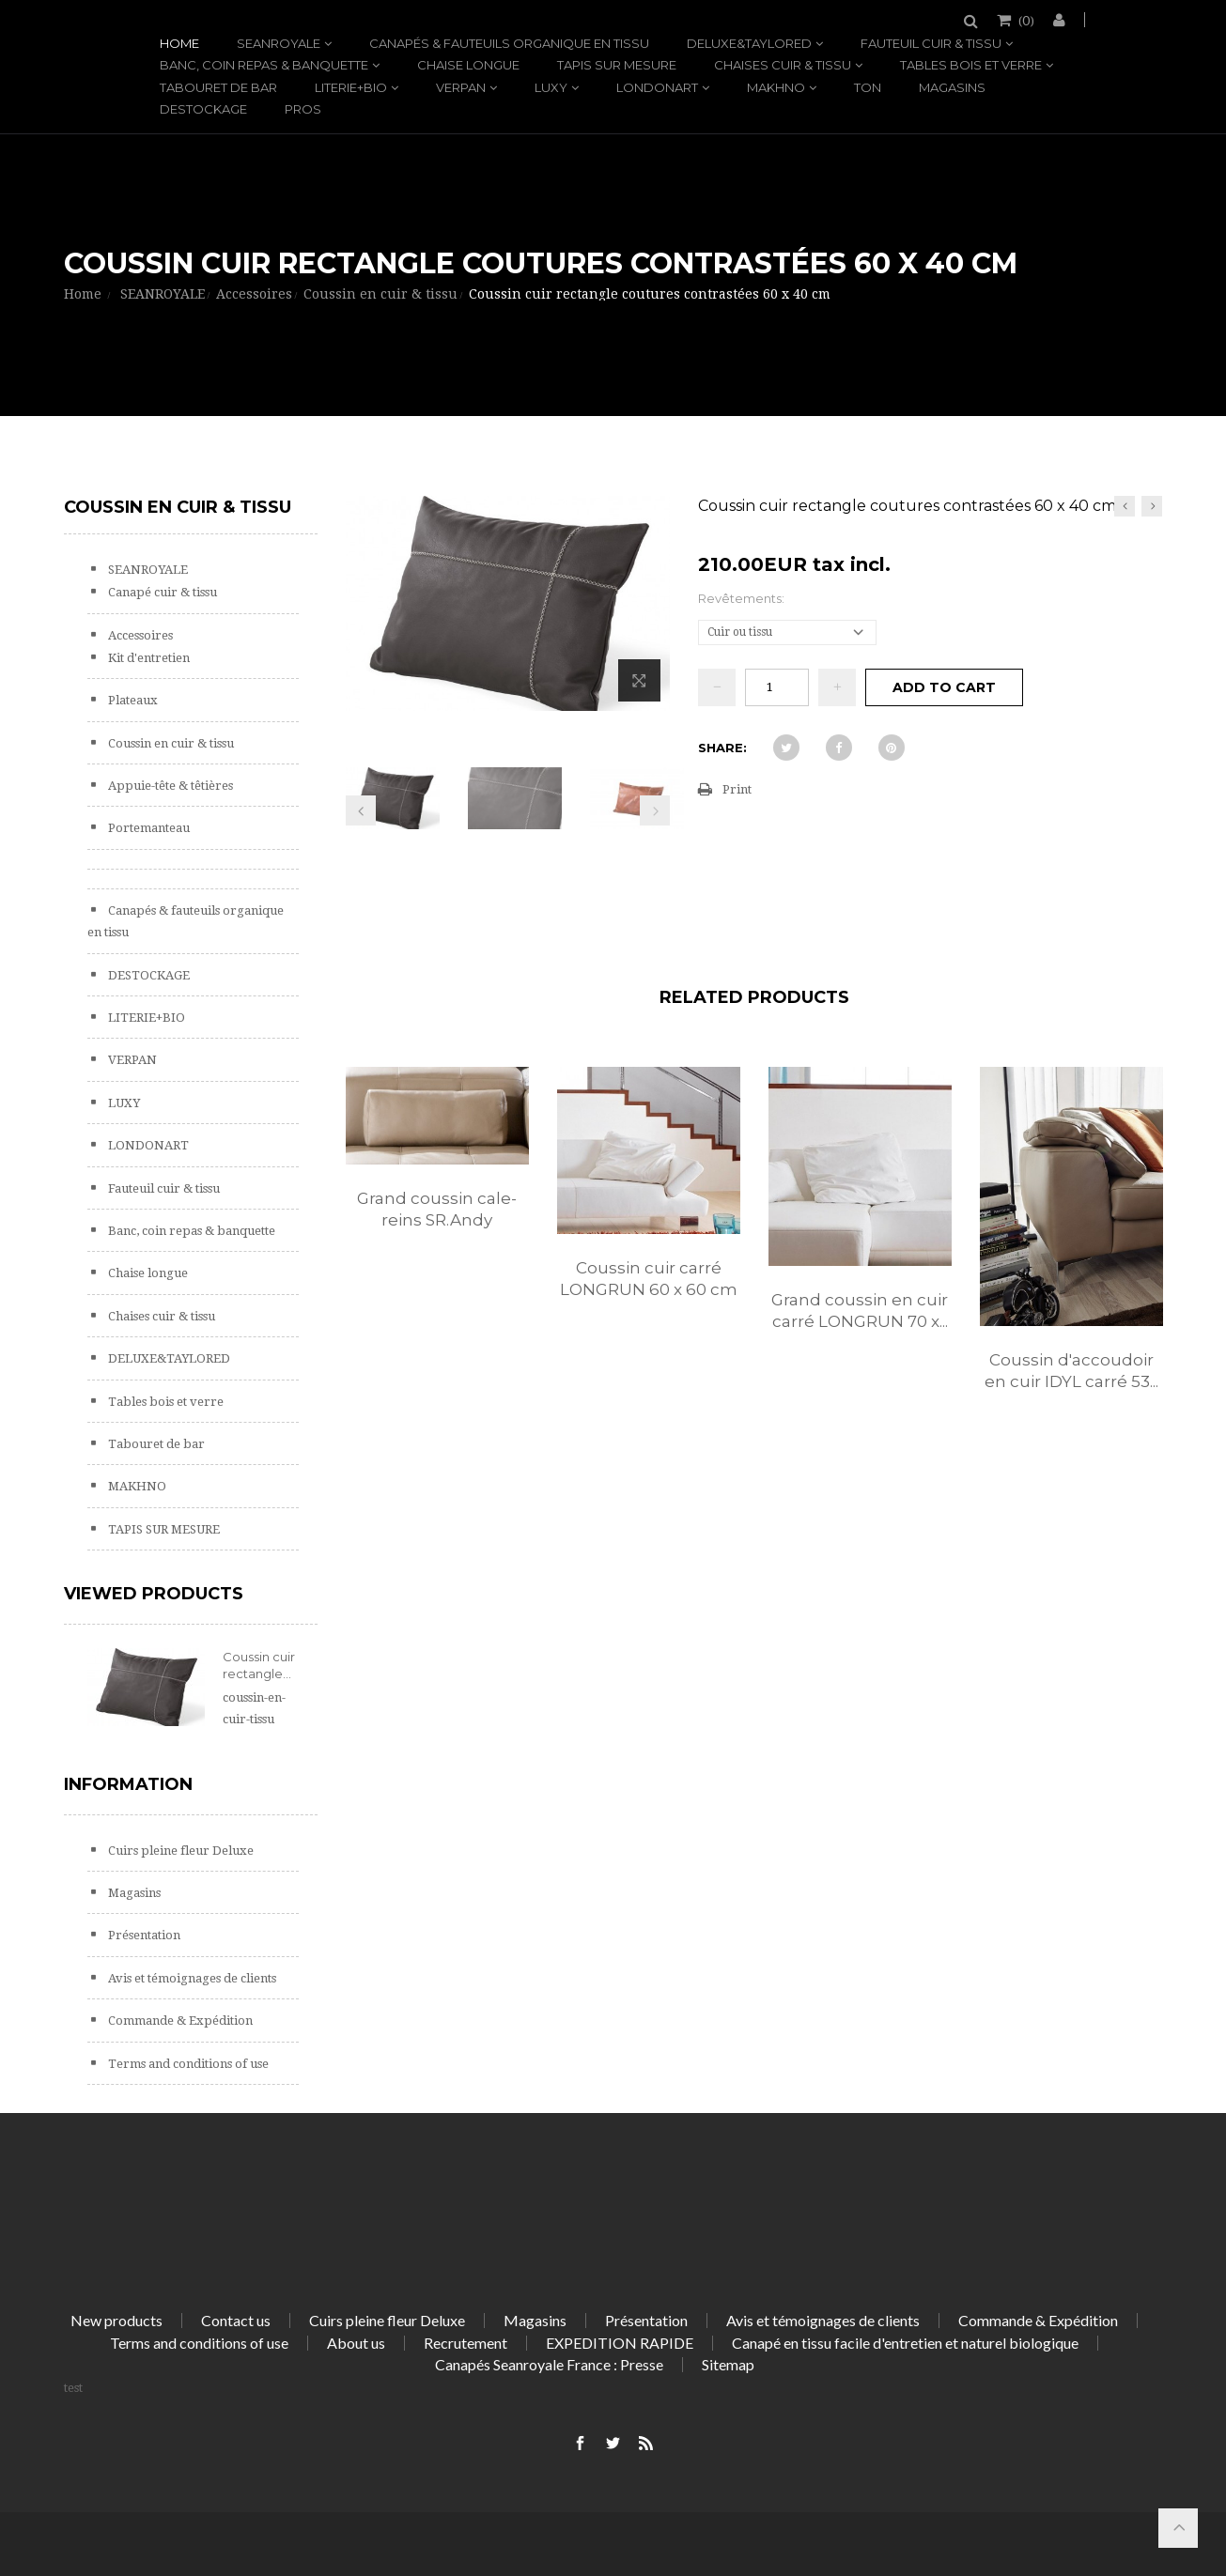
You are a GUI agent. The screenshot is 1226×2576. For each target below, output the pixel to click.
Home (179, 43)
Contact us (236, 2320)
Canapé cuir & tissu (161, 592)
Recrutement (465, 2343)
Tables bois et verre (971, 64)
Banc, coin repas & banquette (264, 64)
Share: (722, 747)
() (1025, 19)
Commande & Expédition (179, 2020)
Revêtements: (742, 598)
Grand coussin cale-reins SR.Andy (437, 1209)
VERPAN (461, 87)
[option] (437, 1168)
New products (116, 2320)
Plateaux (131, 700)
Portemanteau (147, 828)
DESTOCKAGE (203, 108)
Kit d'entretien (147, 658)
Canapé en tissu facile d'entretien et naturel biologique (905, 2343)
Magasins (952, 87)
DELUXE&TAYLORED (749, 43)
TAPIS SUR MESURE (616, 64)
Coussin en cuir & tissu (169, 743)
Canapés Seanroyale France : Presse (549, 2364)
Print (737, 789)
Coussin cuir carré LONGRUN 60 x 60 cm (648, 1278)
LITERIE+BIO (351, 87)
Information (128, 1784)
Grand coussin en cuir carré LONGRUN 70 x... (859, 1310)
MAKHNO (776, 87)
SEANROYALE (278, 43)
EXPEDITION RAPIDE (619, 2343)
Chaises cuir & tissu (782, 64)
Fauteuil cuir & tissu (931, 43)
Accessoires (139, 635)
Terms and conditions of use (187, 2064)
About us (356, 2343)
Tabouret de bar (218, 87)
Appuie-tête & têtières (169, 786)
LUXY (551, 87)
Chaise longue (468, 64)
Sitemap (728, 2364)
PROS (303, 108)
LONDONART (657, 87)
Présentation (142, 1935)
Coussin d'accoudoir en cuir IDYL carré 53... (1071, 1370)
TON (867, 87)
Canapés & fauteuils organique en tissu (509, 43)
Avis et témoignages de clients (190, 1978)
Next (655, 810)
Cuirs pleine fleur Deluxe (179, 1850)
